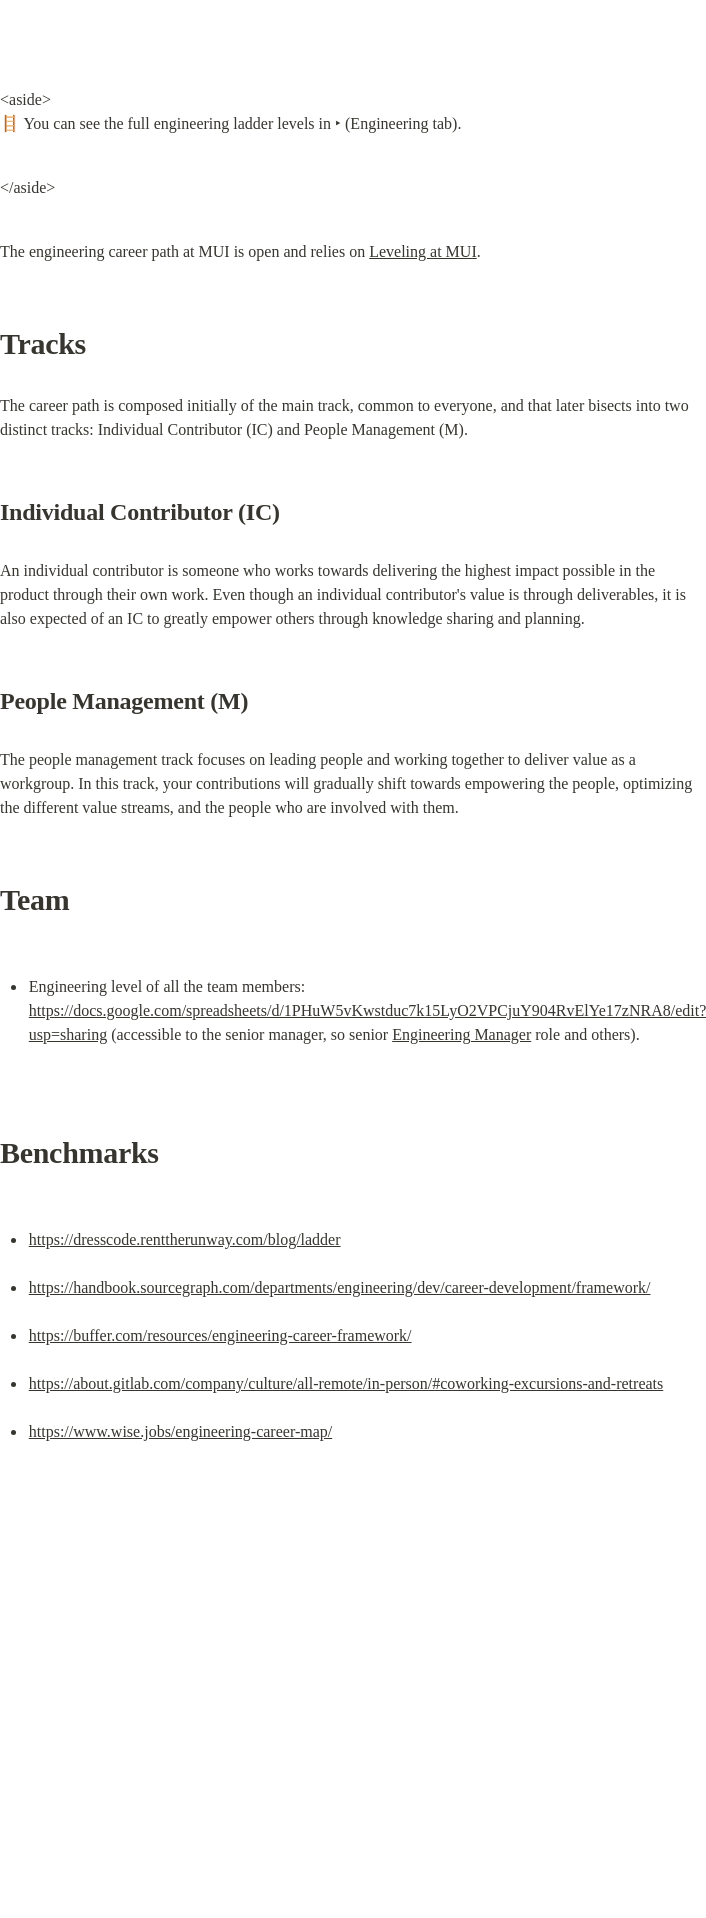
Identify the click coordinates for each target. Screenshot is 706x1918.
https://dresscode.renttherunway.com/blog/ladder (185, 1239)
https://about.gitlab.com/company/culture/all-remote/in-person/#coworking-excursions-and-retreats (346, 1383)
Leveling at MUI (423, 251)
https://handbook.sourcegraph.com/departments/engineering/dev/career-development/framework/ (340, 1287)
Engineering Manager (461, 1034)
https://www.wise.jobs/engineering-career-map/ (180, 1431)
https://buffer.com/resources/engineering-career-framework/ (220, 1335)
